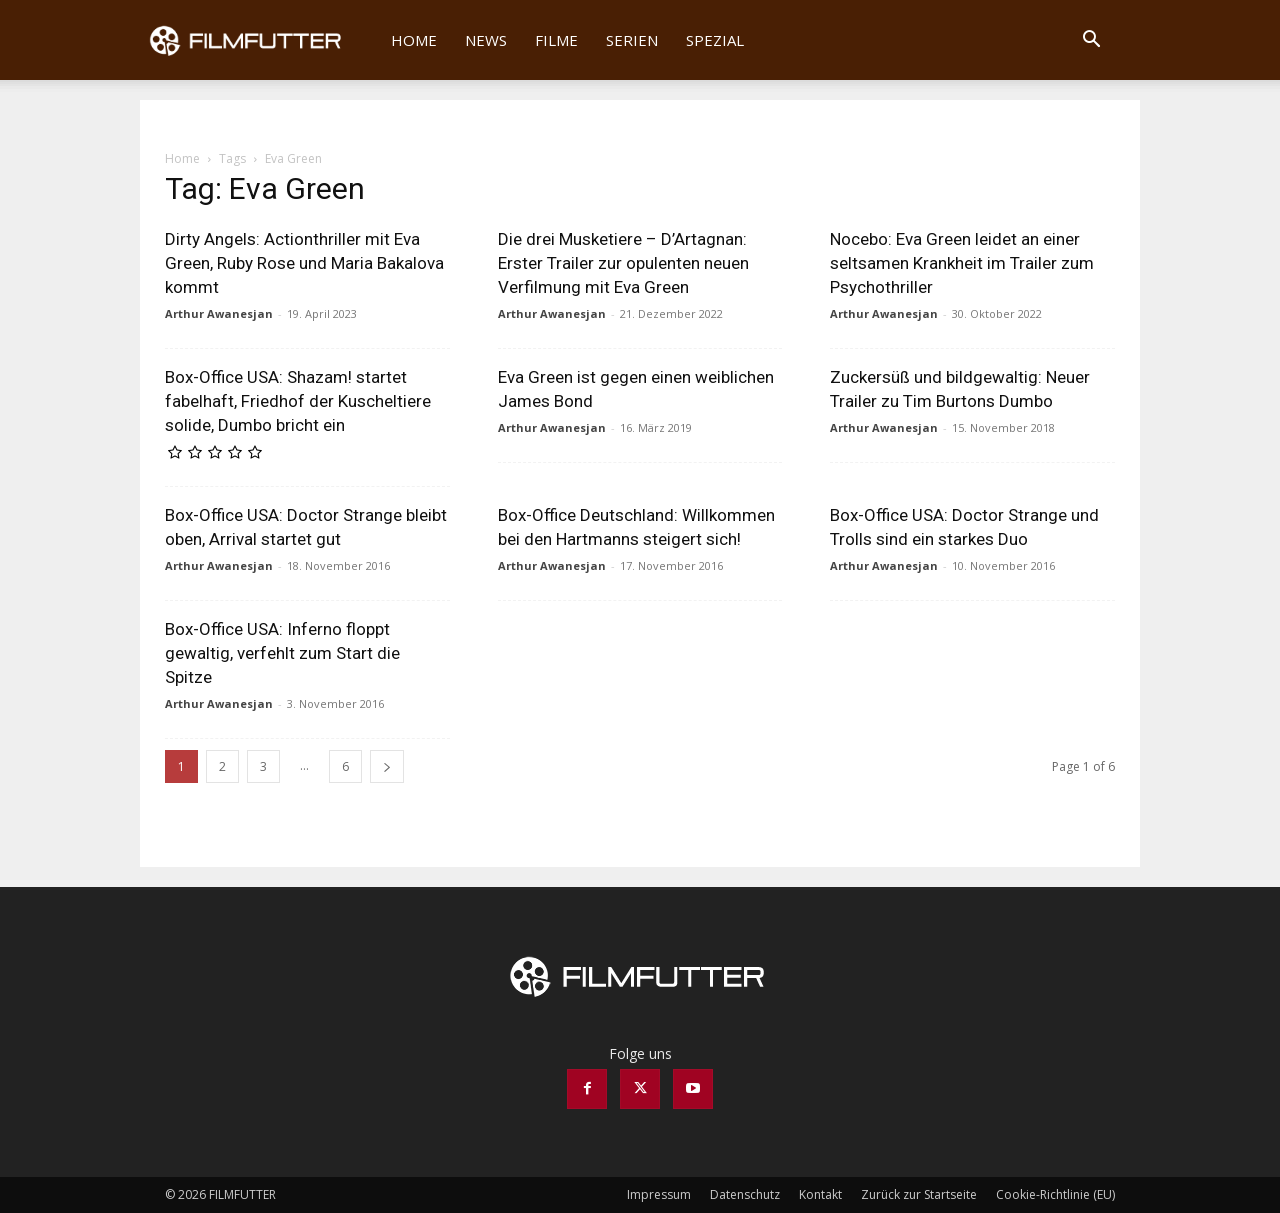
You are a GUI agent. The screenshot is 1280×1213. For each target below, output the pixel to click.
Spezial (715, 40)
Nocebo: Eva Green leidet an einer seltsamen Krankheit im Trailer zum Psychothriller (962, 263)
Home (414, 40)
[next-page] (387, 766)
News (486, 40)
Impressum (659, 1194)
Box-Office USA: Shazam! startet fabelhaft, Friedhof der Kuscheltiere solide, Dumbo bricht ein (298, 401)
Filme (556, 40)
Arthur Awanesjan (219, 313)
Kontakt (820, 1194)
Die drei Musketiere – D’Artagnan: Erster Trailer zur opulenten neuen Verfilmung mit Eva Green (623, 263)
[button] (1091, 41)
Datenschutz (745, 1194)
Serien (632, 40)
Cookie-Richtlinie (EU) (1055, 1194)
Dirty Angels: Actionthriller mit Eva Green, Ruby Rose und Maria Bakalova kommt (304, 263)
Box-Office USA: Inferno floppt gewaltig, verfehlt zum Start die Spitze (282, 653)
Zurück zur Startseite (919, 1194)
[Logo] (258, 40)
